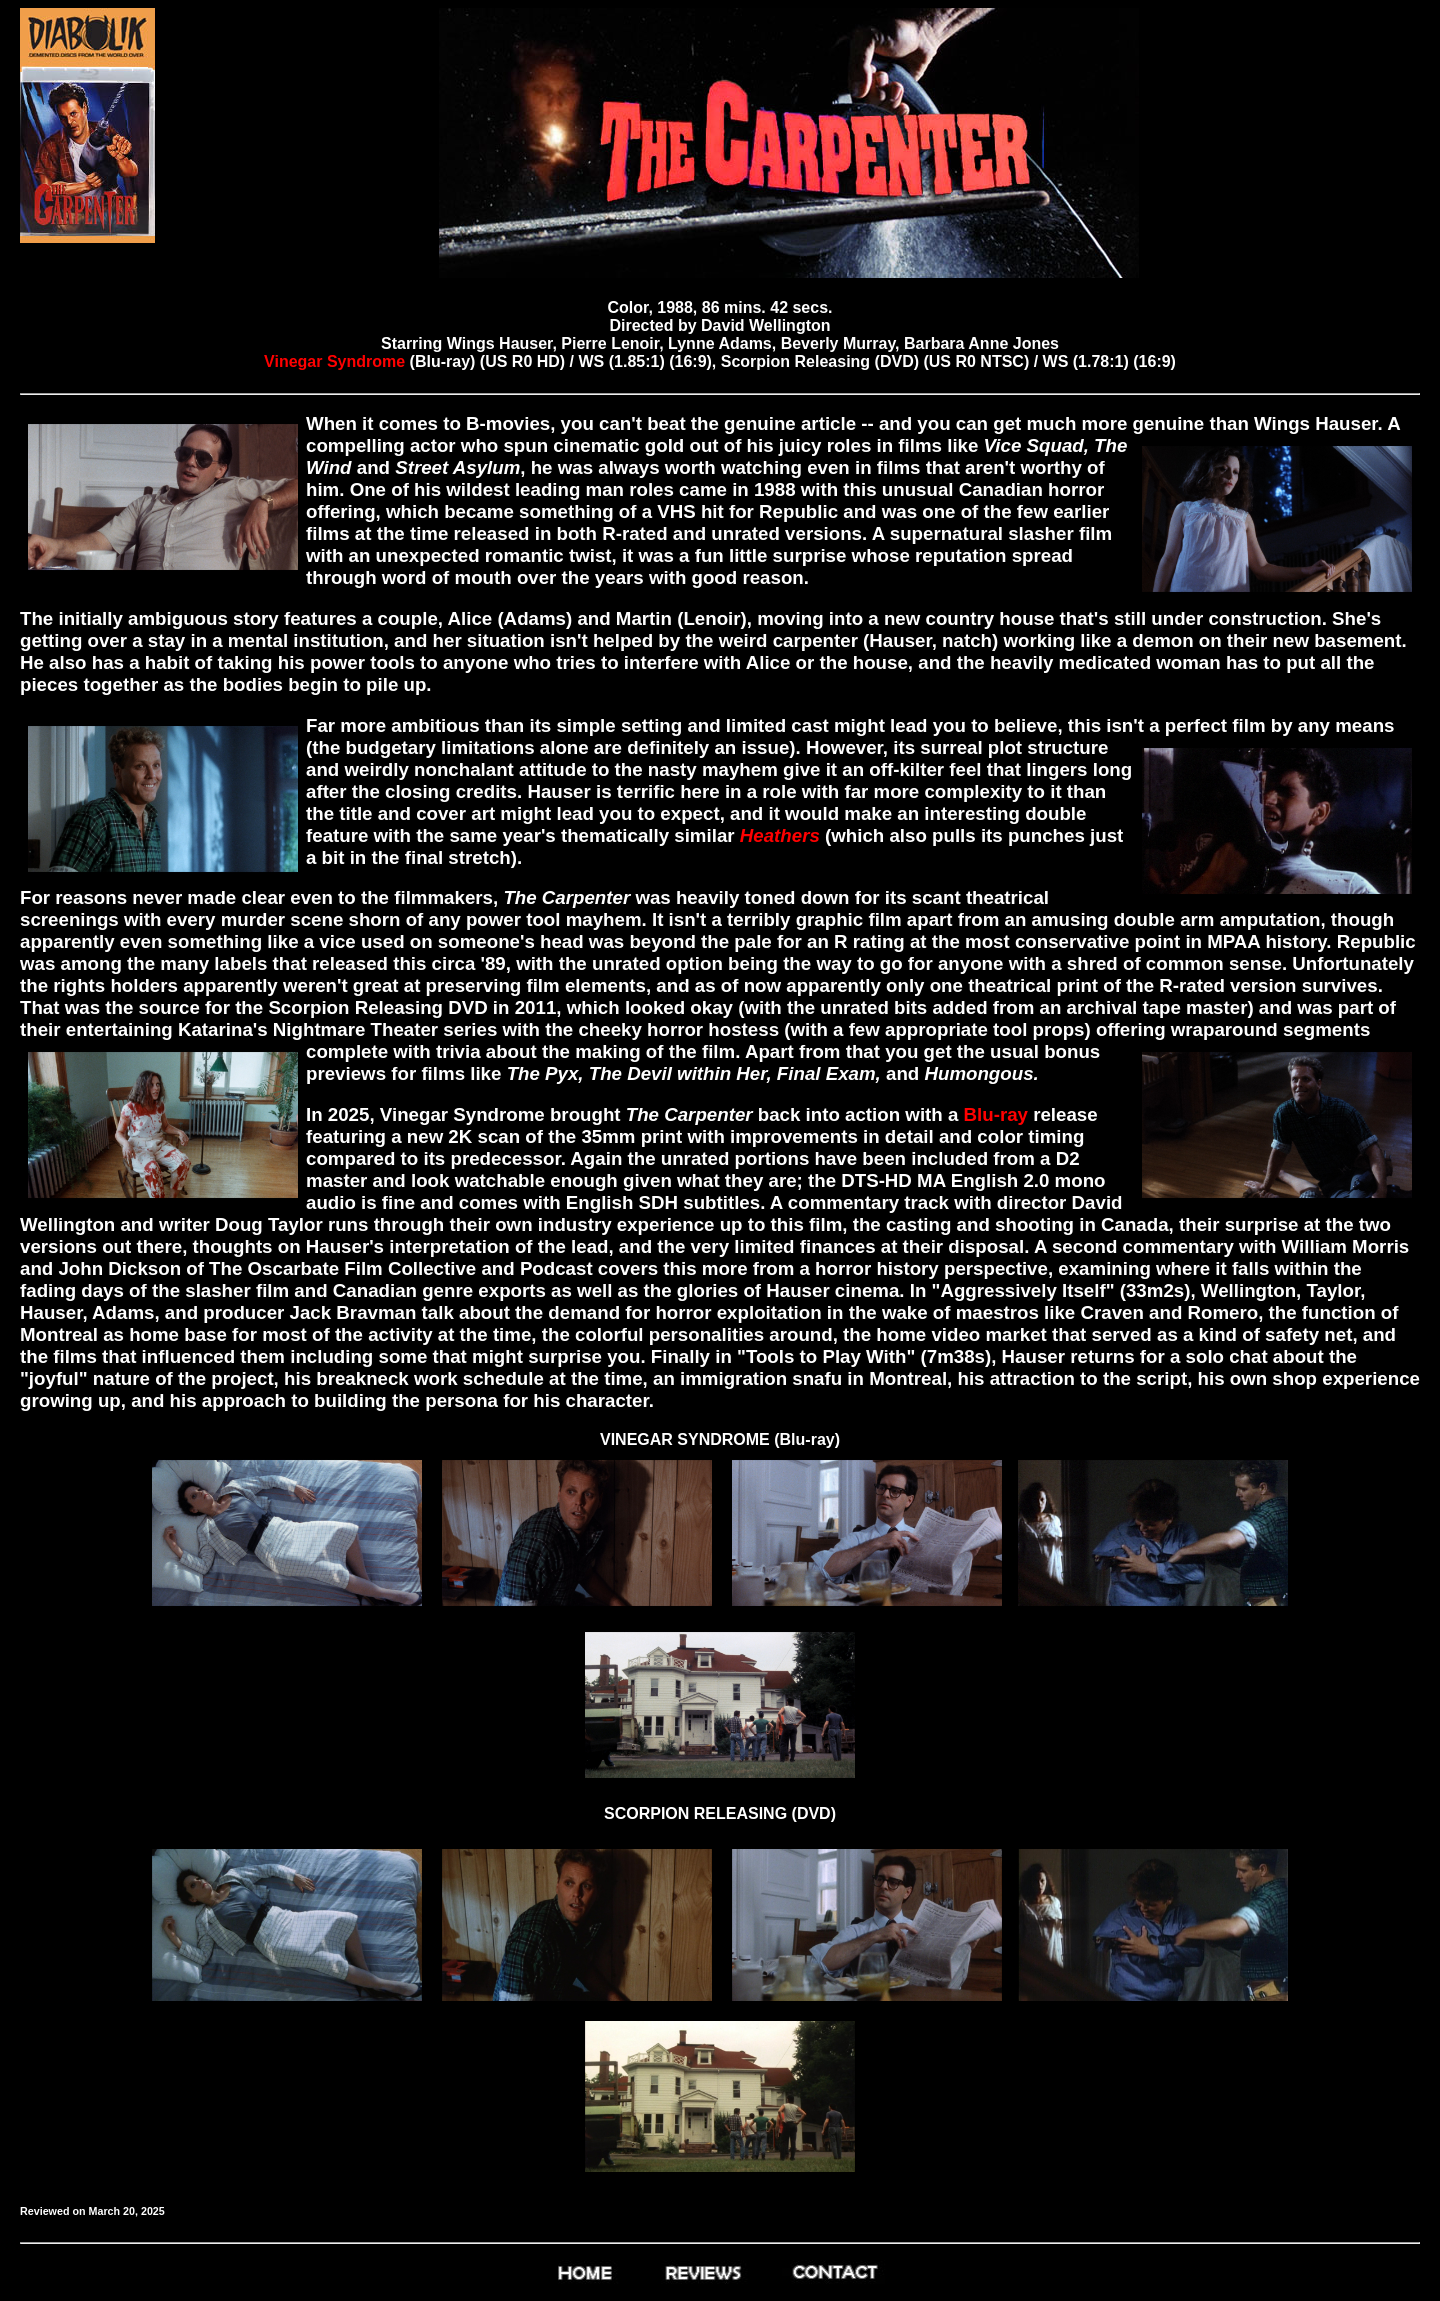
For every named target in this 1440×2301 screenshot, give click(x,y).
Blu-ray (995, 1114)
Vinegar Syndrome (334, 361)
